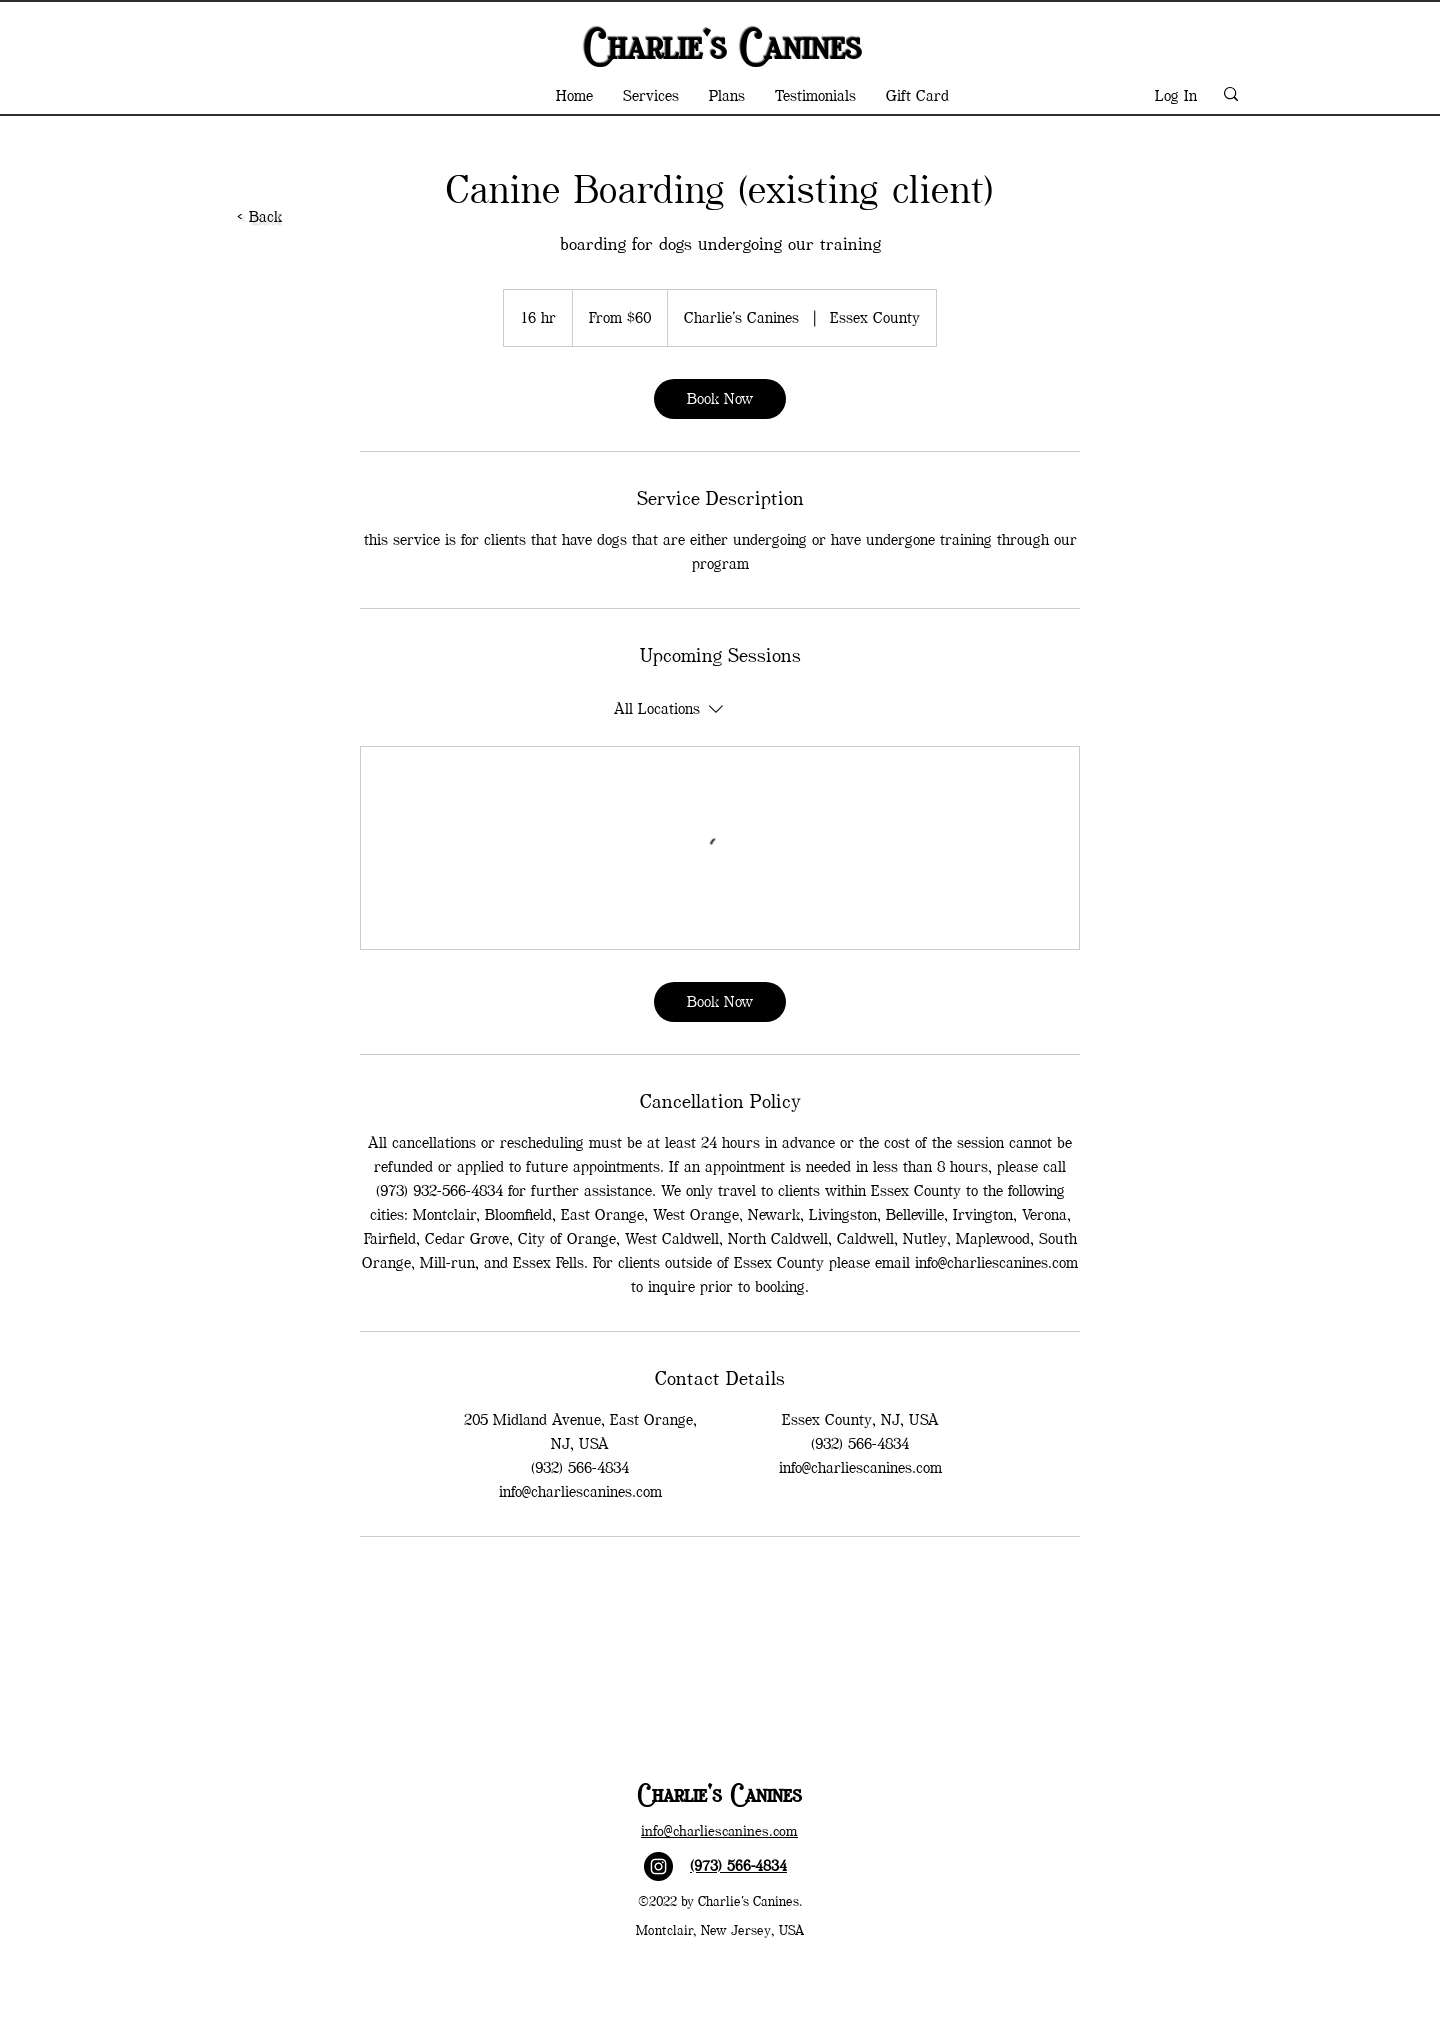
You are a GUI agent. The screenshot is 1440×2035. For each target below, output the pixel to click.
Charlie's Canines (719, 45)
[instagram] (658, 1866)
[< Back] (261, 217)
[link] (720, 399)
